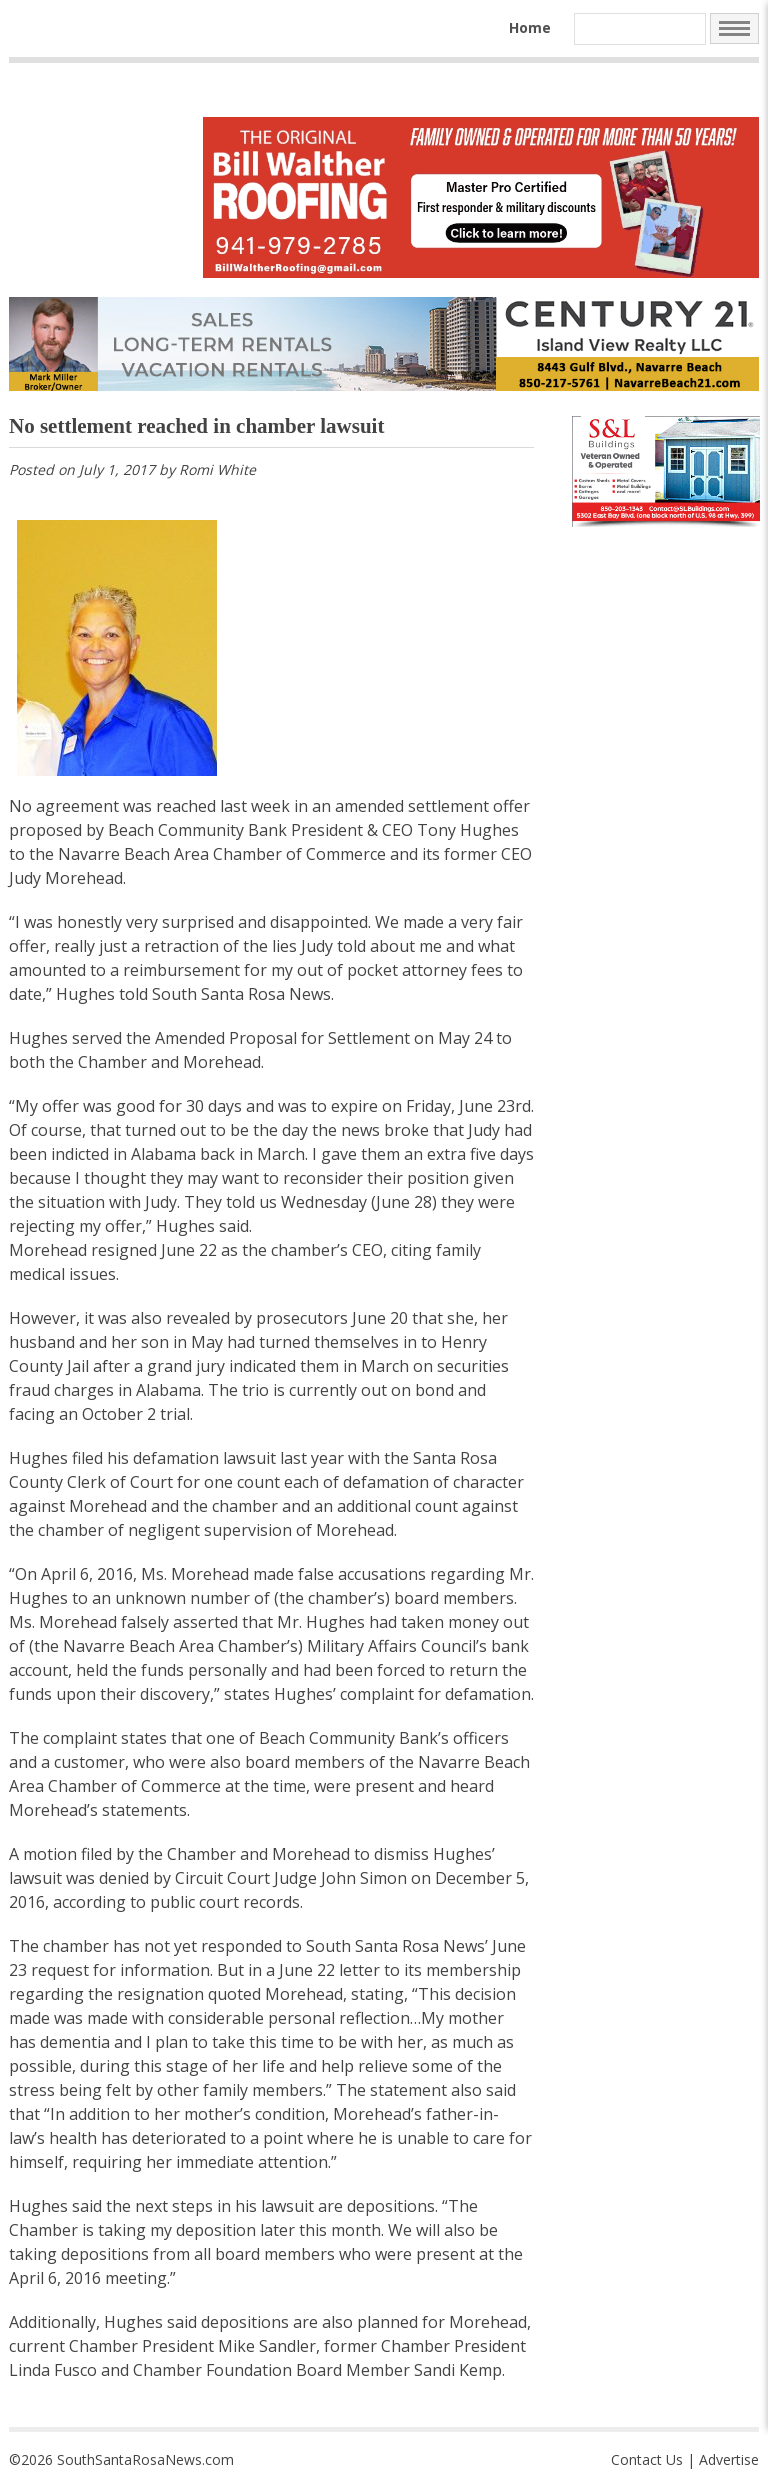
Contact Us (647, 2459)
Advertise (729, 2459)
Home (530, 27)
